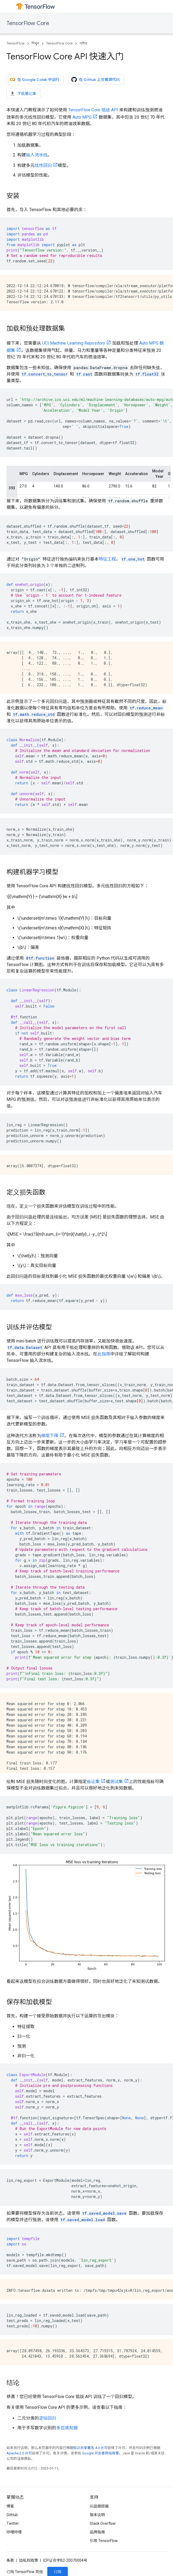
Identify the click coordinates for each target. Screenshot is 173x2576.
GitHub (12, 2515)
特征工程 (107, 559)
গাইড (83, 43)
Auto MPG (82, 117)
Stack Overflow (103, 2523)
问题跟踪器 (99, 2506)
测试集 (116, 1781)
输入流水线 (37, 154)
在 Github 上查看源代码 (95, 79)
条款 (10, 2560)
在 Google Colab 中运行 (34, 79)
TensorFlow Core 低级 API (93, 109)
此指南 (103, 1353)
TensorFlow (15, 43)
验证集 (93, 1781)
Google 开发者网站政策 (100, 2453)
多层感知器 (67, 2427)
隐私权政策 (28, 2560)
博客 (10, 2506)
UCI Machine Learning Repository (73, 343)
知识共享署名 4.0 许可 (90, 2448)
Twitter (12, 2523)
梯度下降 (49, 1435)
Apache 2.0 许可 (19, 2453)
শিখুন (35, 43)
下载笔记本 (23, 93)
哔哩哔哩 (14, 2532)
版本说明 (97, 2515)
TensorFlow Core (27, 23)
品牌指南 (97, 2532)
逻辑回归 (47, 2418)
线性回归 (43, 165)
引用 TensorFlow (104, 2541)
